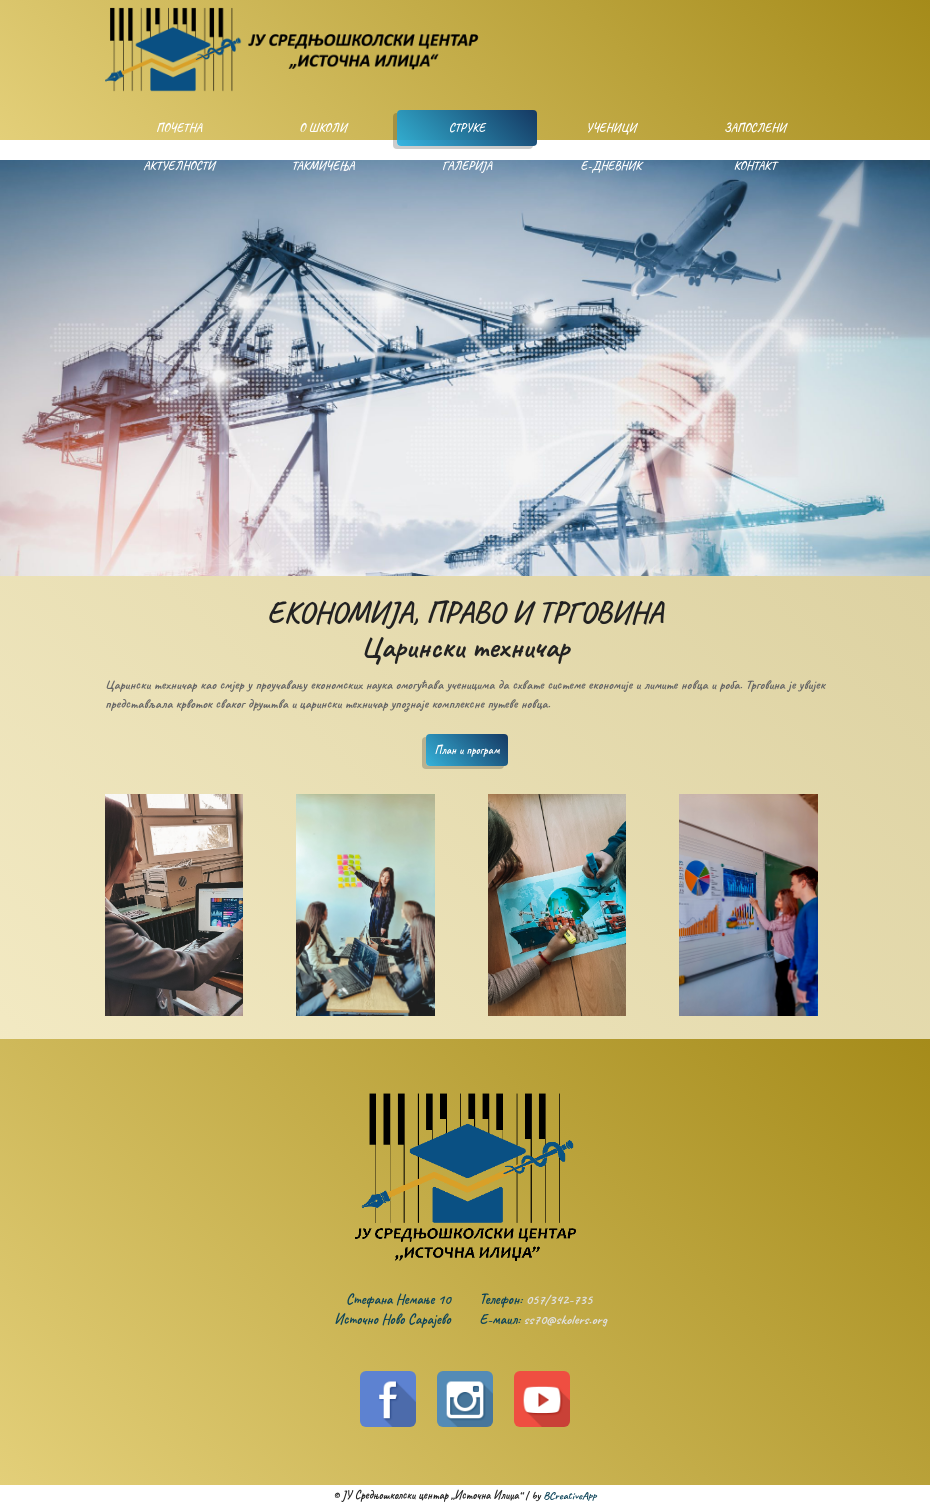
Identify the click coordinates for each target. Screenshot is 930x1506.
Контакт (755, 166)
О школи (322, 128)
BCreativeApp (569, 1495)
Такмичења (322, 166)
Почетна (179, 128)
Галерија (467, 166)
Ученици (611, 128)
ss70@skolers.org (565, 1319)
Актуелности (178, 166)
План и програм (467, 750)
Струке (467, 128)
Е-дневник (611, 166)
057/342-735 (559, 1299)
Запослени (755, 128)
